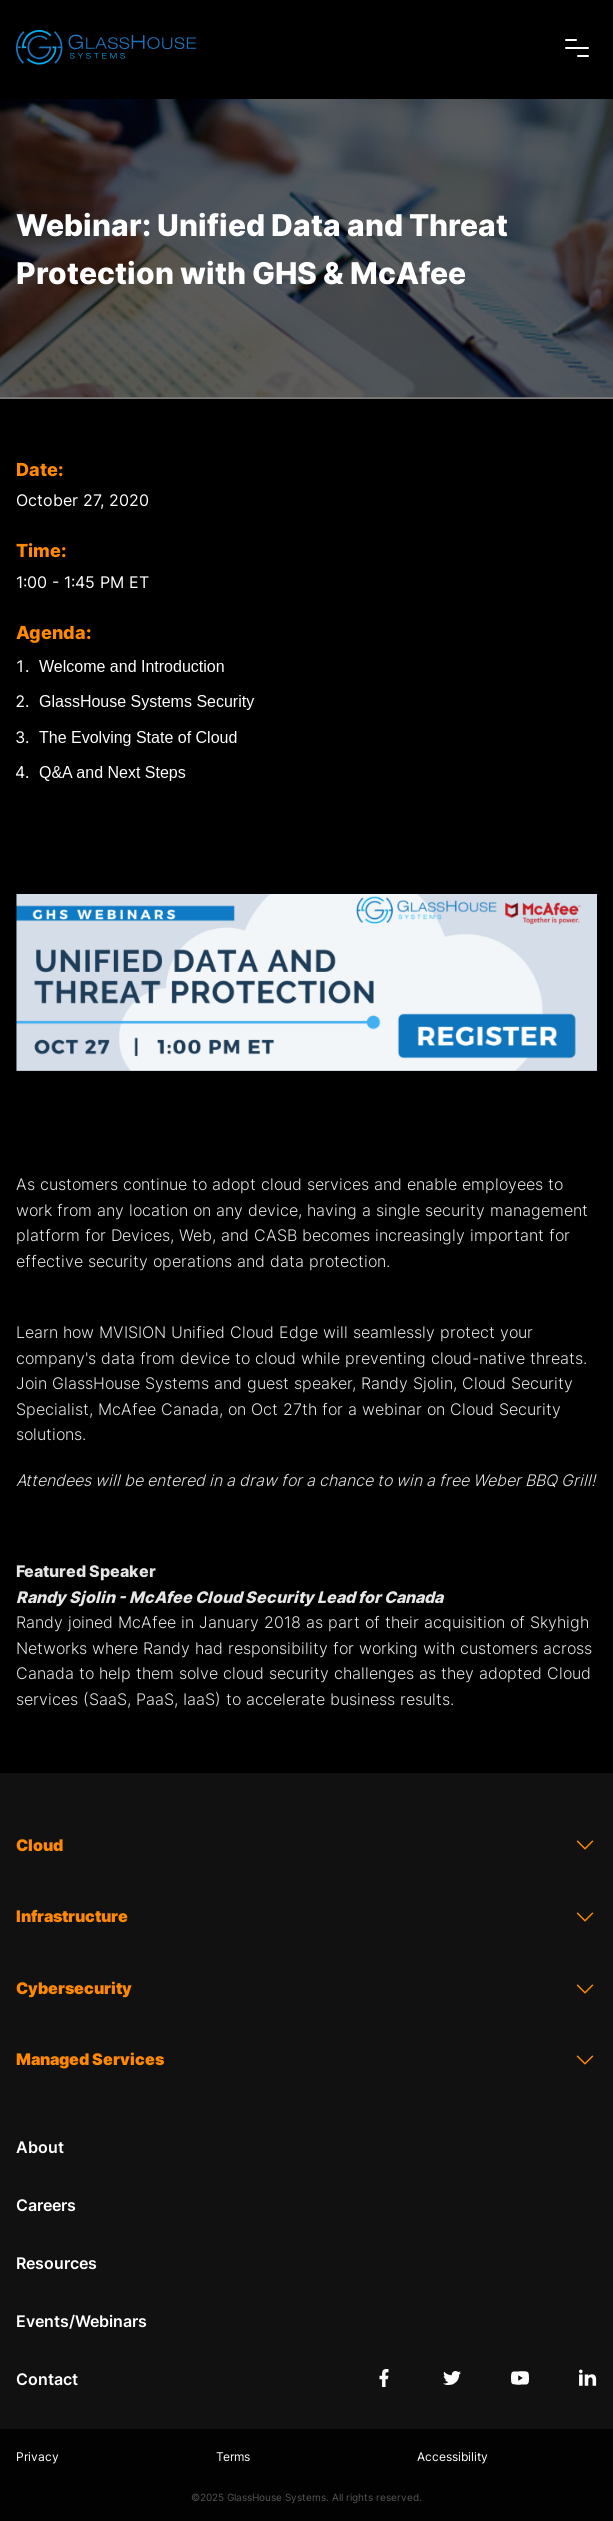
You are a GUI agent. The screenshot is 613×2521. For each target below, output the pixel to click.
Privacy (37, 2456)
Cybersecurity (306, 1989)
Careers (46, 2205)
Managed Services (306, 2060)
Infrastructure (306, 1917)
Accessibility (452, 2456)
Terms (233, 2456)
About (40, 2147)
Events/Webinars (81, 2321)
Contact (47, 2379)
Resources (56, 2263)
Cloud (306, 1845)
